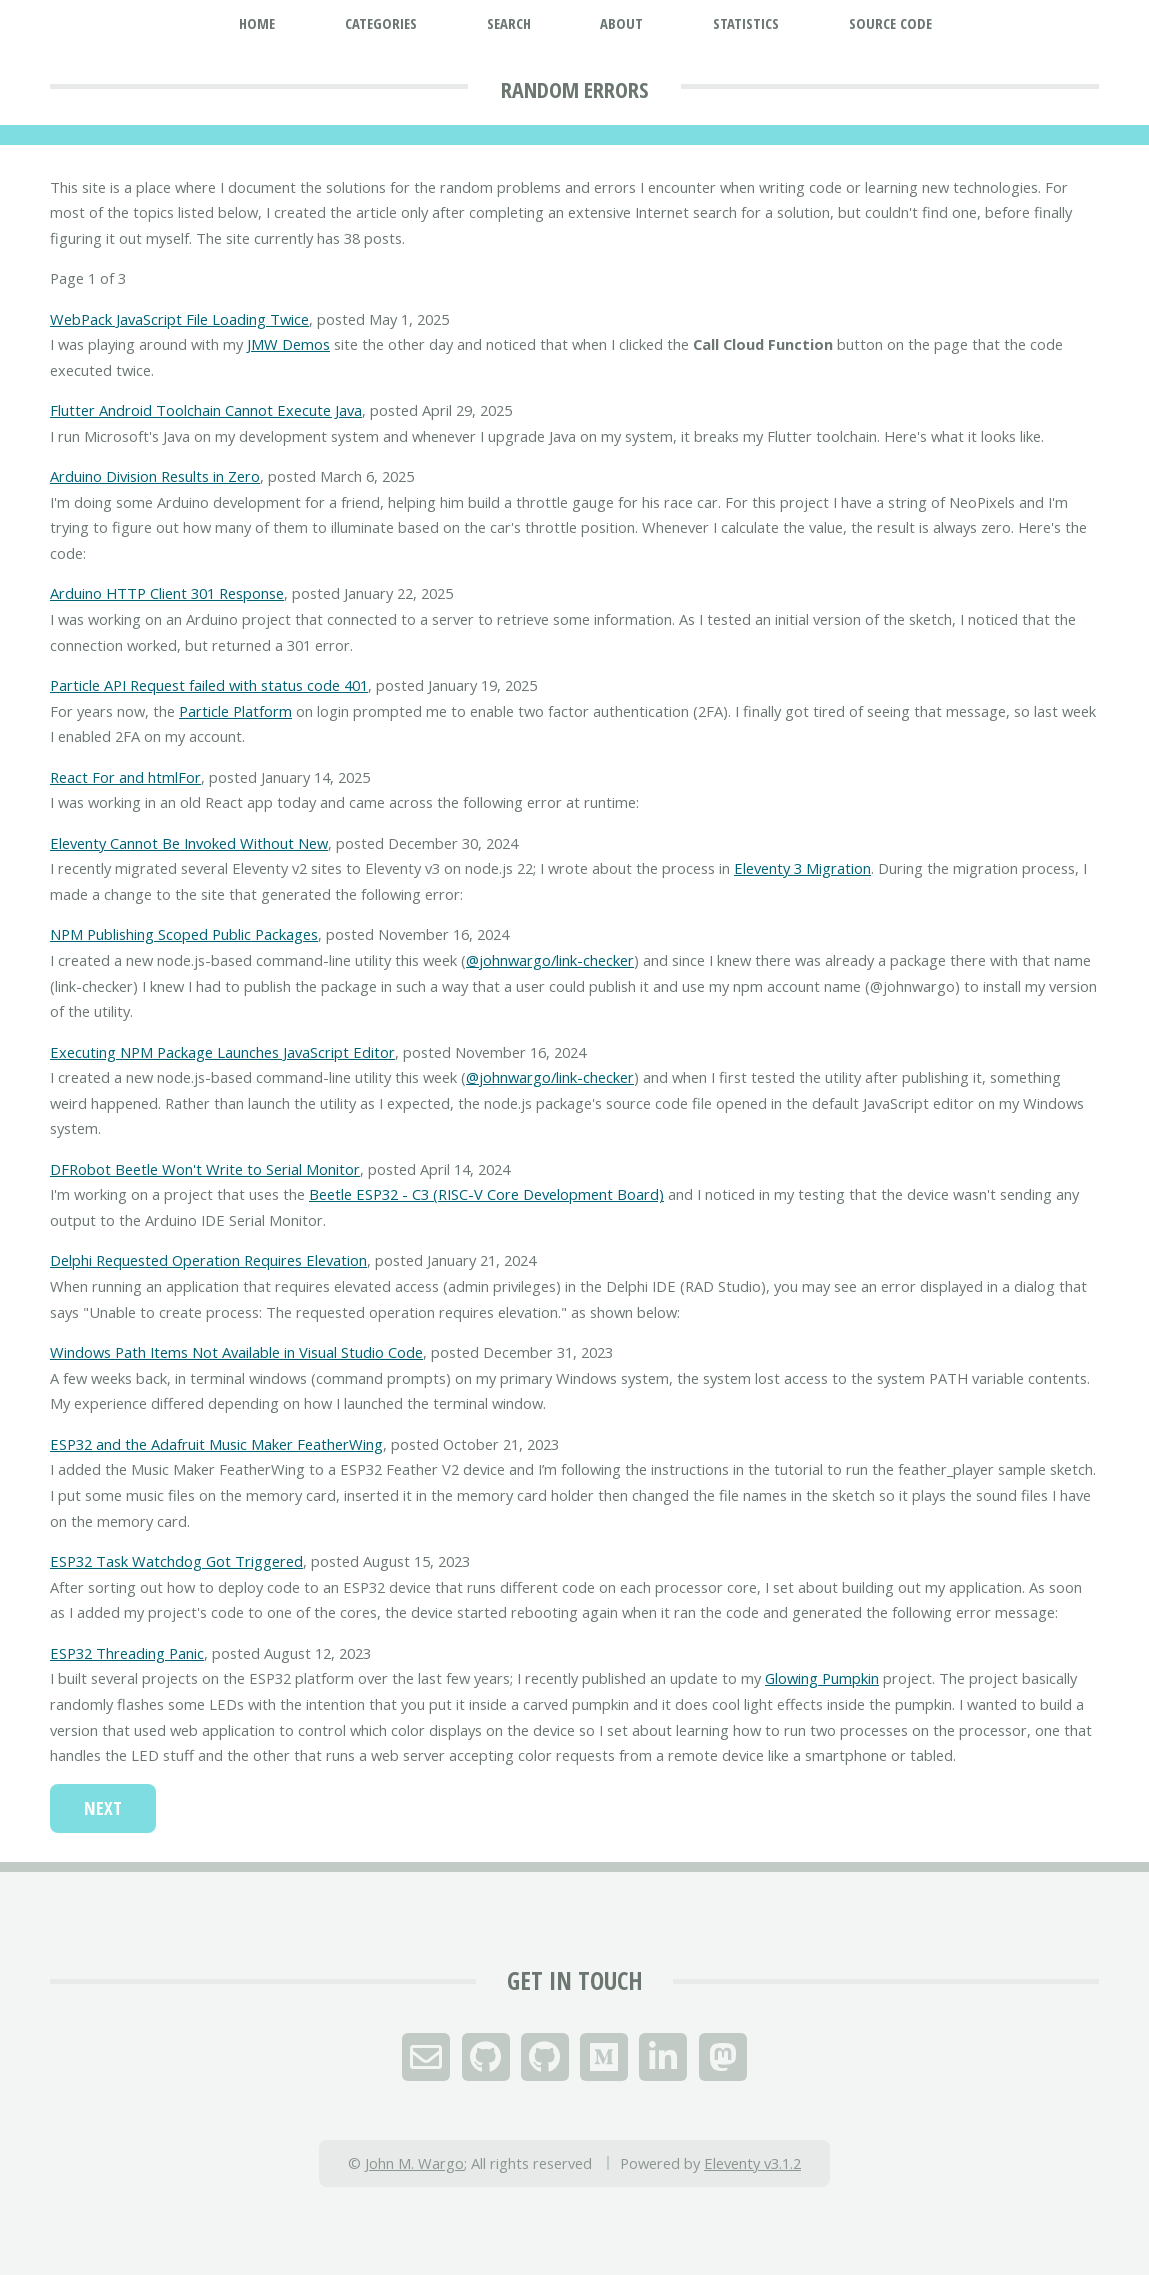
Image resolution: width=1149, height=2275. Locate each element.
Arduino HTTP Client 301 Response (167, 593)
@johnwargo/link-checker (550, 960)
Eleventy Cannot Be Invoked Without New (189, 843)
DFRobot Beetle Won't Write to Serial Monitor (205, 1169)
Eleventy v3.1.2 (752, 2163)
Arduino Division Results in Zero (155, 476)
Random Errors (574, 89)
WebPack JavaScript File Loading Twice (179, 319)
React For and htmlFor (125, 777)
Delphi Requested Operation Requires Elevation (208, 1260)
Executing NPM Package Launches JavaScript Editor (222, 1052)
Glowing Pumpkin (822, 1678)
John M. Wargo (414, 2163)
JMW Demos (288, 344)
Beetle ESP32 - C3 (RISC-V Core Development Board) (486, 1194)
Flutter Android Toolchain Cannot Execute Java (206, 410)
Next (103, 1807)
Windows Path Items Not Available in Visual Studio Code (236, 1352)
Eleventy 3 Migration (802, 868)
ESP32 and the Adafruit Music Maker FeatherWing (216, 1444)
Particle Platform (235, 711)
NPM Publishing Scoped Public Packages (184, 934)
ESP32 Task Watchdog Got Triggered (176, 1561)
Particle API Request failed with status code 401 (209, 685)
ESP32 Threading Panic (127, 1653)
